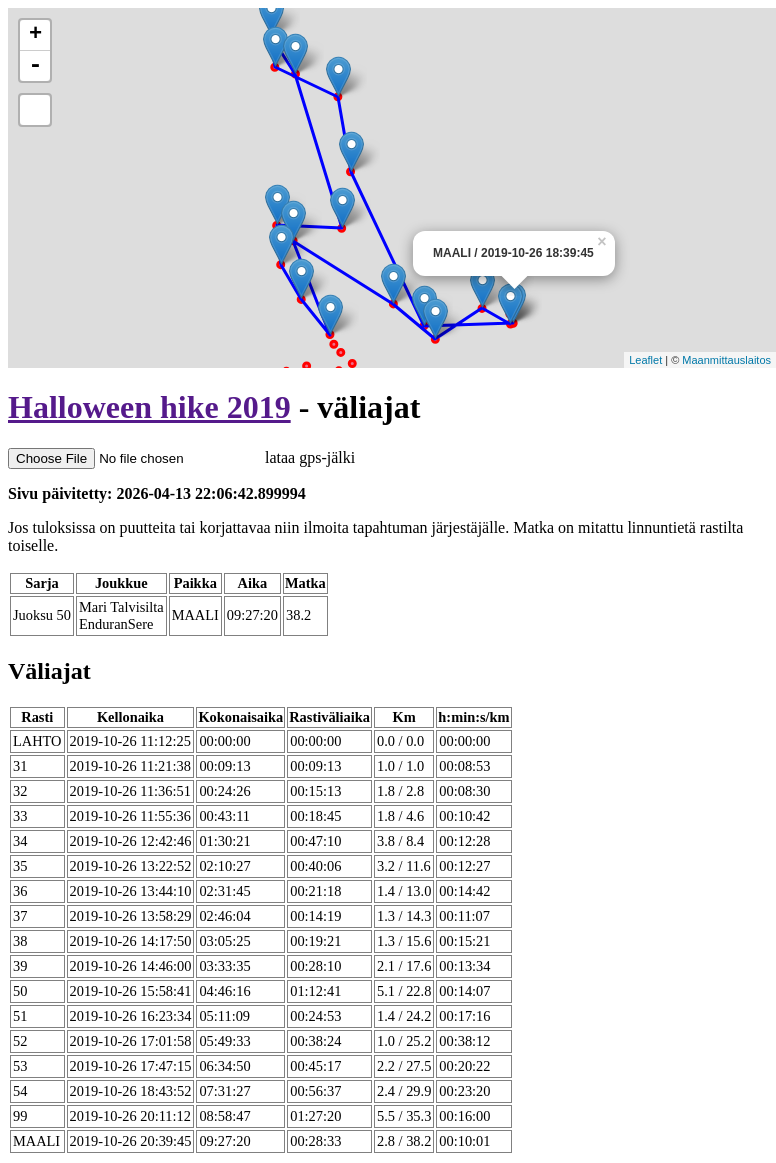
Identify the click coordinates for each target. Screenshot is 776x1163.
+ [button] (35, 35)
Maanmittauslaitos (726, 360)
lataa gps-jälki (181, 457)
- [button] (35, 66)
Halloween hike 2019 (149, 407)
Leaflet (645, 360)
